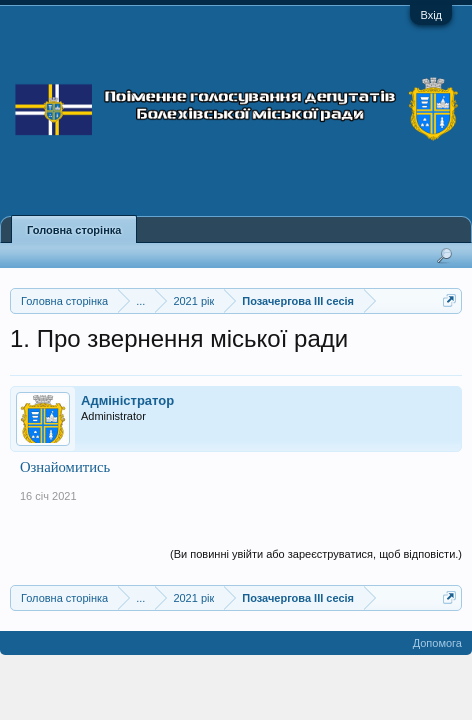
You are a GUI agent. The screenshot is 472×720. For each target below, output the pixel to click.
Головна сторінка (74, 230)
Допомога (437, 643)
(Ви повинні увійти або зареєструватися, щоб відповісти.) (316, 554)
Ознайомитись (65, 467)
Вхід (431, 15)
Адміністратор (127, 400)
